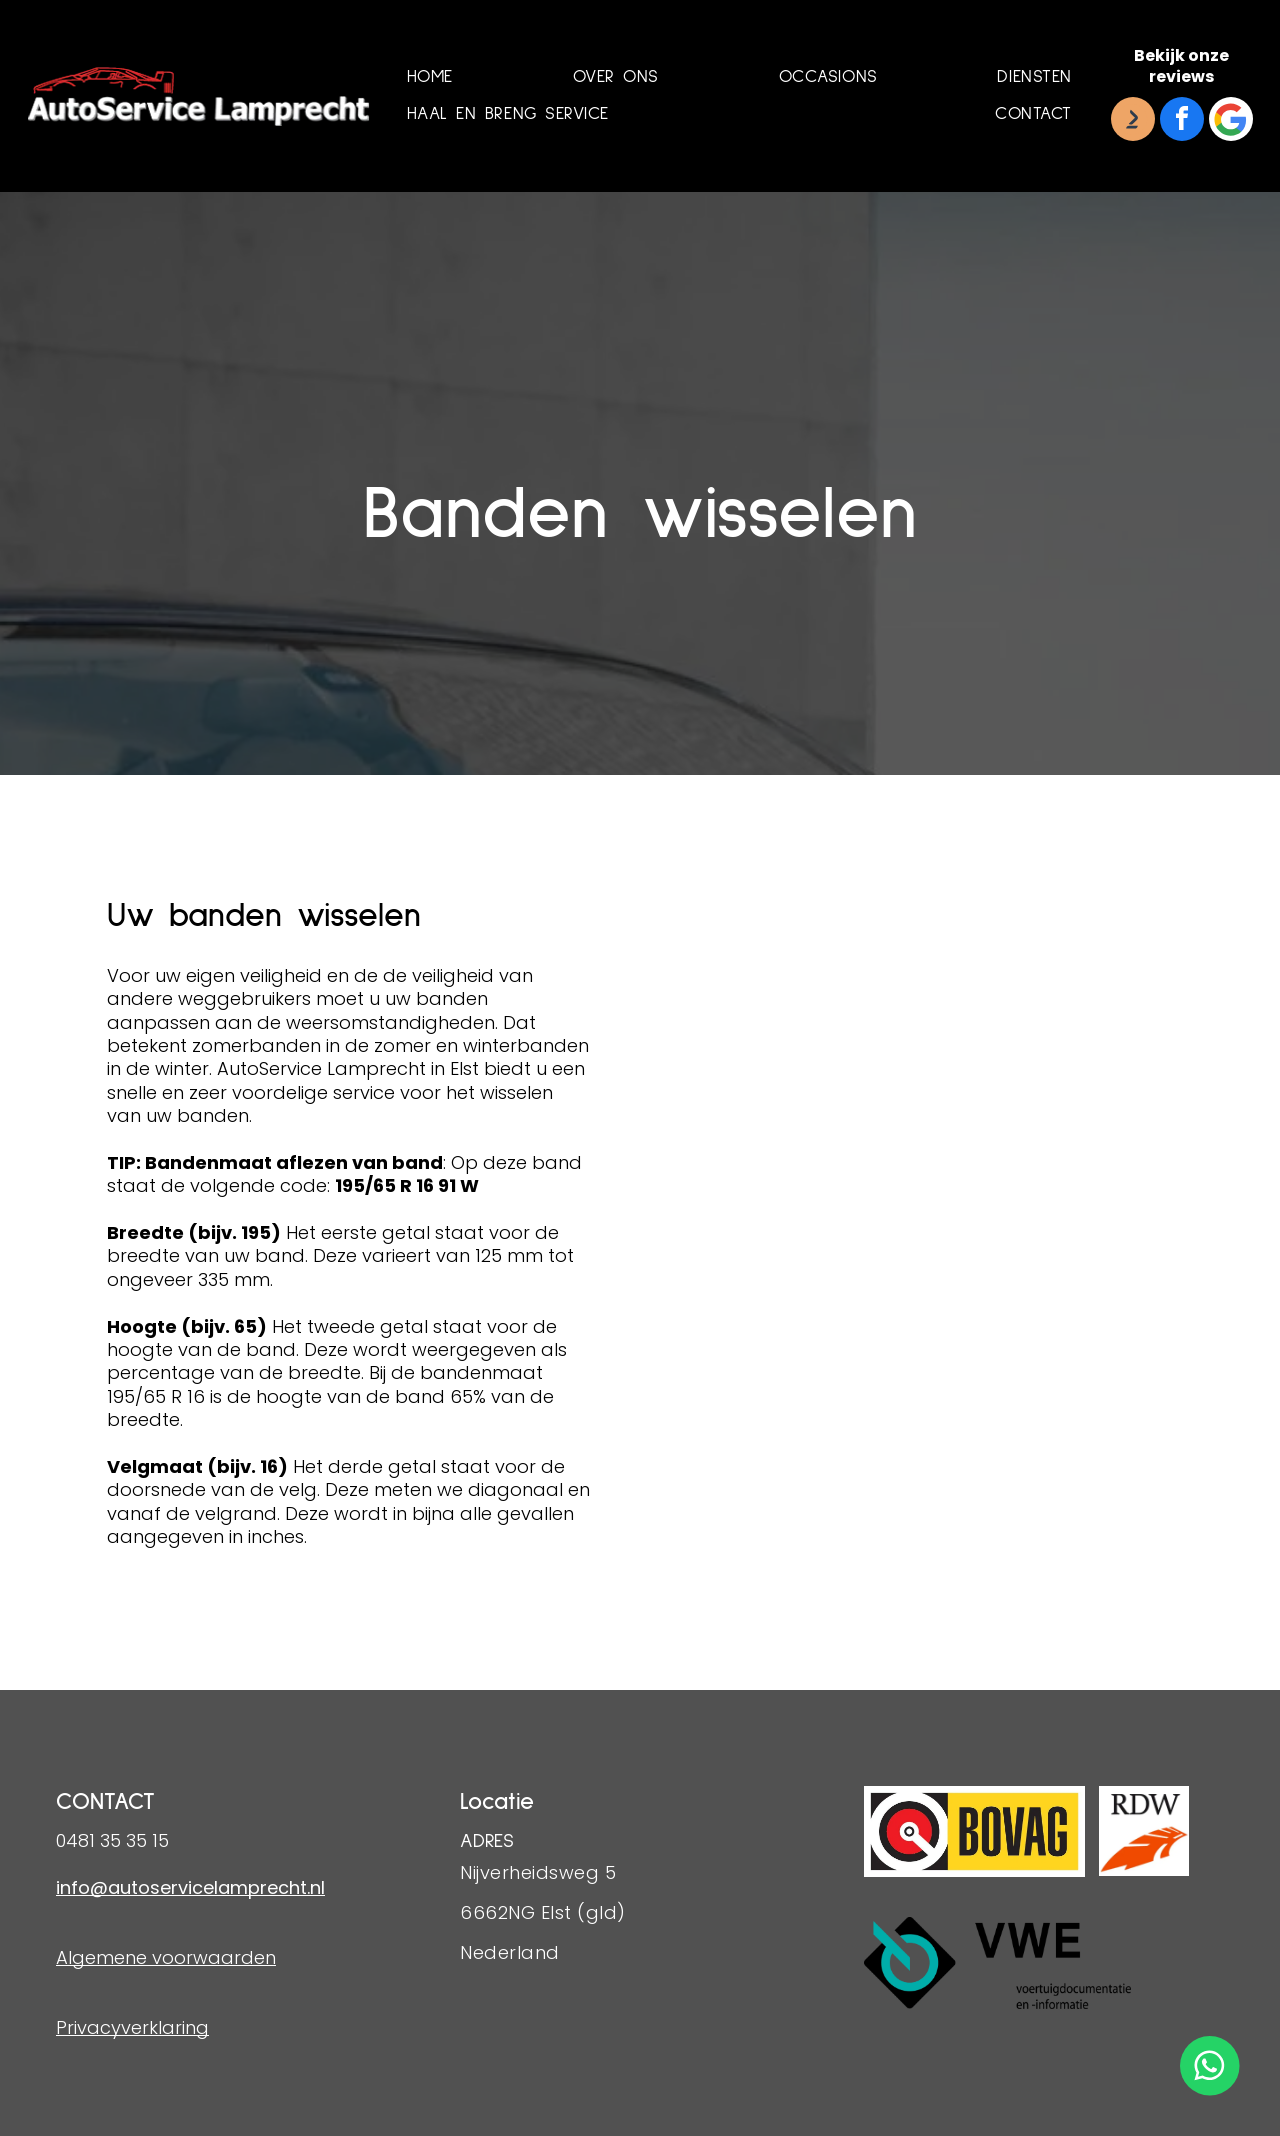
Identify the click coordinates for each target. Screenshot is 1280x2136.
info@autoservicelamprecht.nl (190, 1887)
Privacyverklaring (132, 2027)
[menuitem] (430, 78)
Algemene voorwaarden (166, 1957)
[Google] (1231, 121)
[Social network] (1133, 121)
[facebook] (1182, 121)
